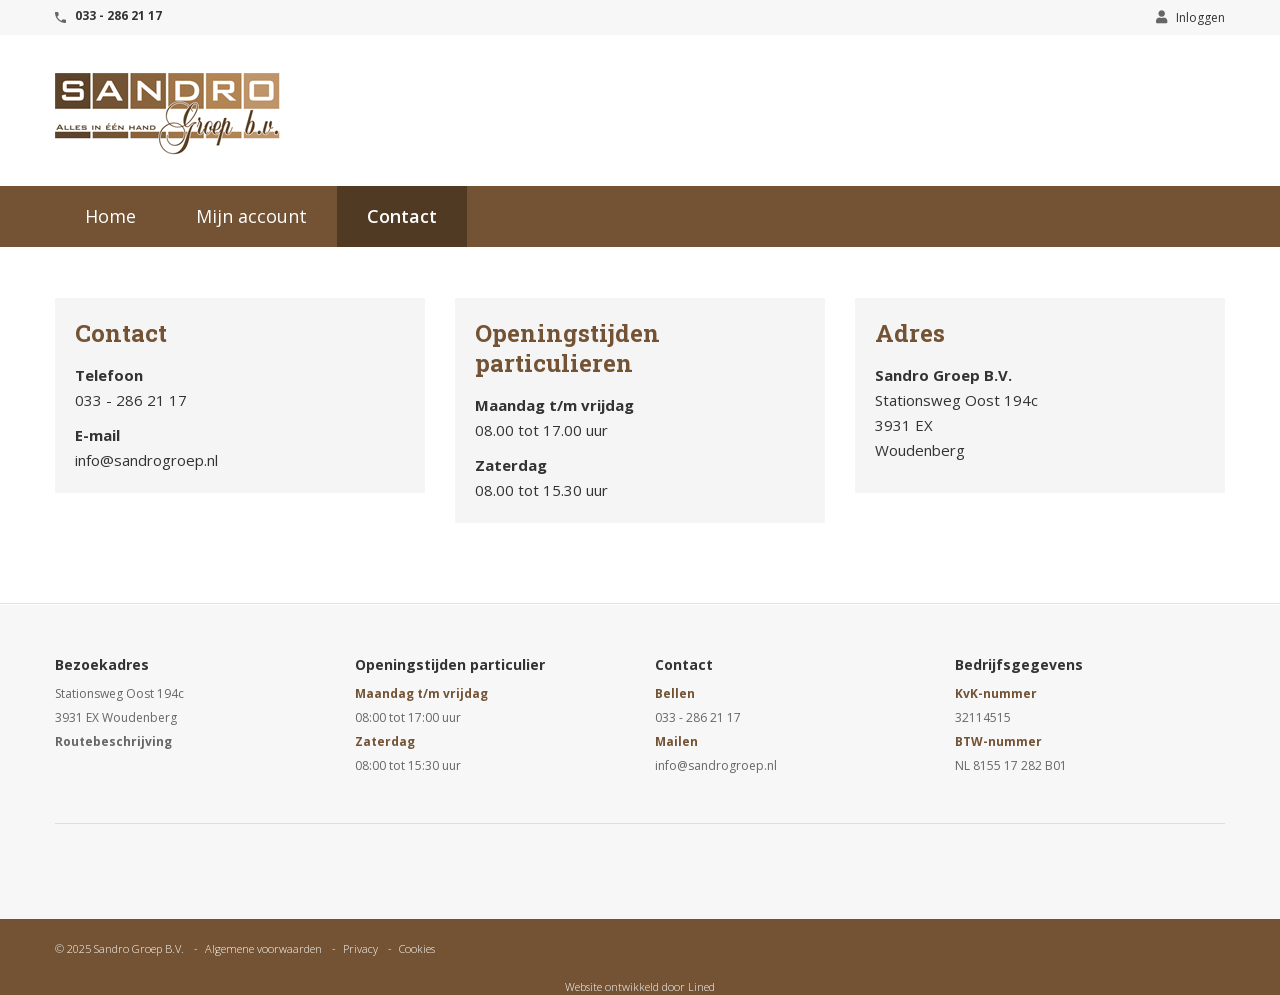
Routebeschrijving (113, 741)
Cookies (417, 948)
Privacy (360, 948)
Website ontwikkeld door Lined (640, 986)
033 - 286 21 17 (118, 15)
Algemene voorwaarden (263, 948)
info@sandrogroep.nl (716, 765)
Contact (402, 216)
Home (110, 216)
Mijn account (251, 216)
